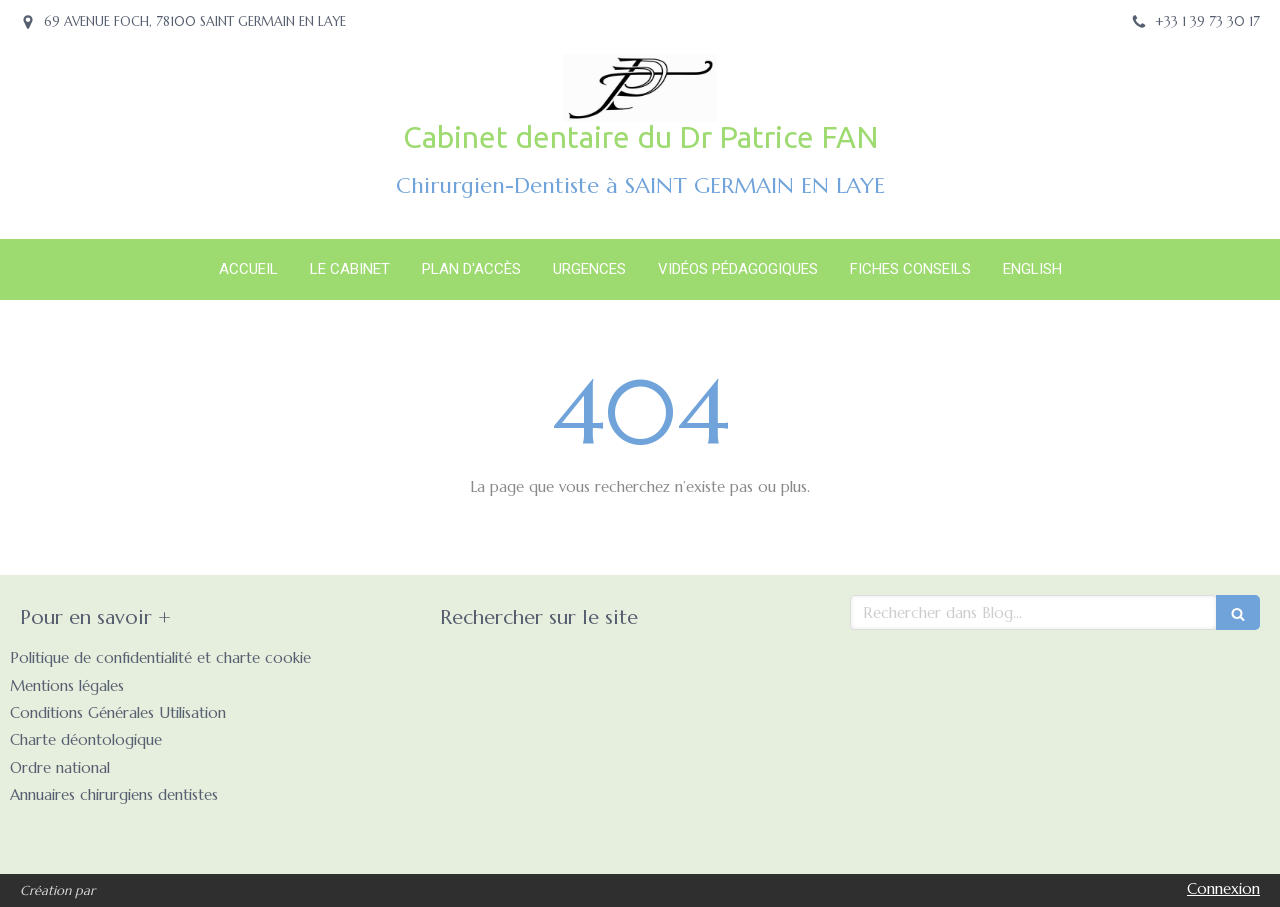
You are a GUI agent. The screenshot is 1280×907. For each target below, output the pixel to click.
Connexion (1223, 888)
